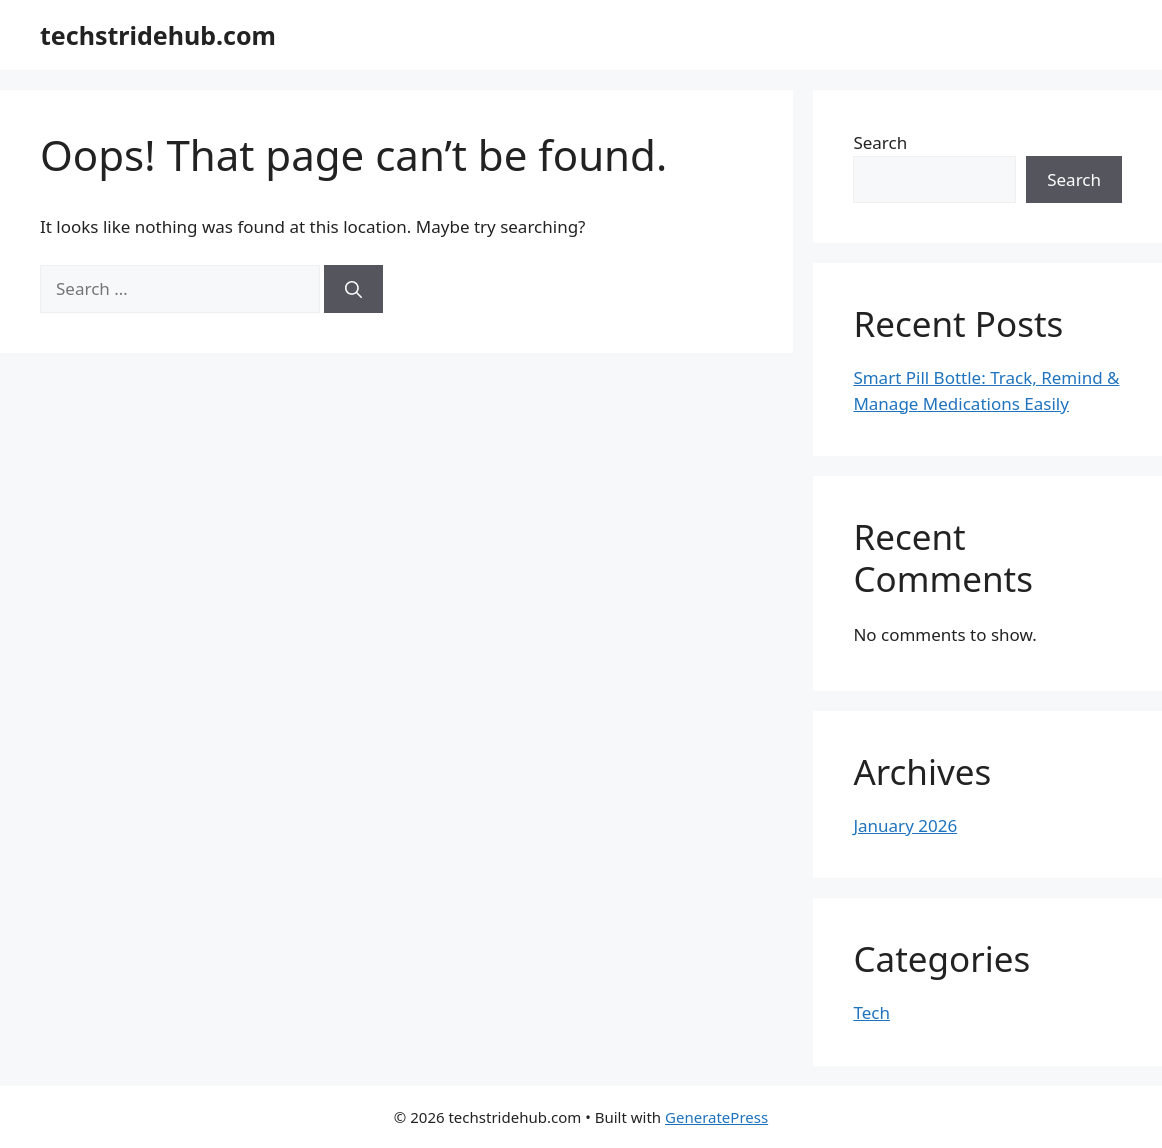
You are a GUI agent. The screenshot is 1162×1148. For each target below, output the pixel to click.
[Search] (353, 289)
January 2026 (905, 825)
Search (880, 142)
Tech (871, 1012)
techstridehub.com (158, 35)
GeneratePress (716, 1117)
